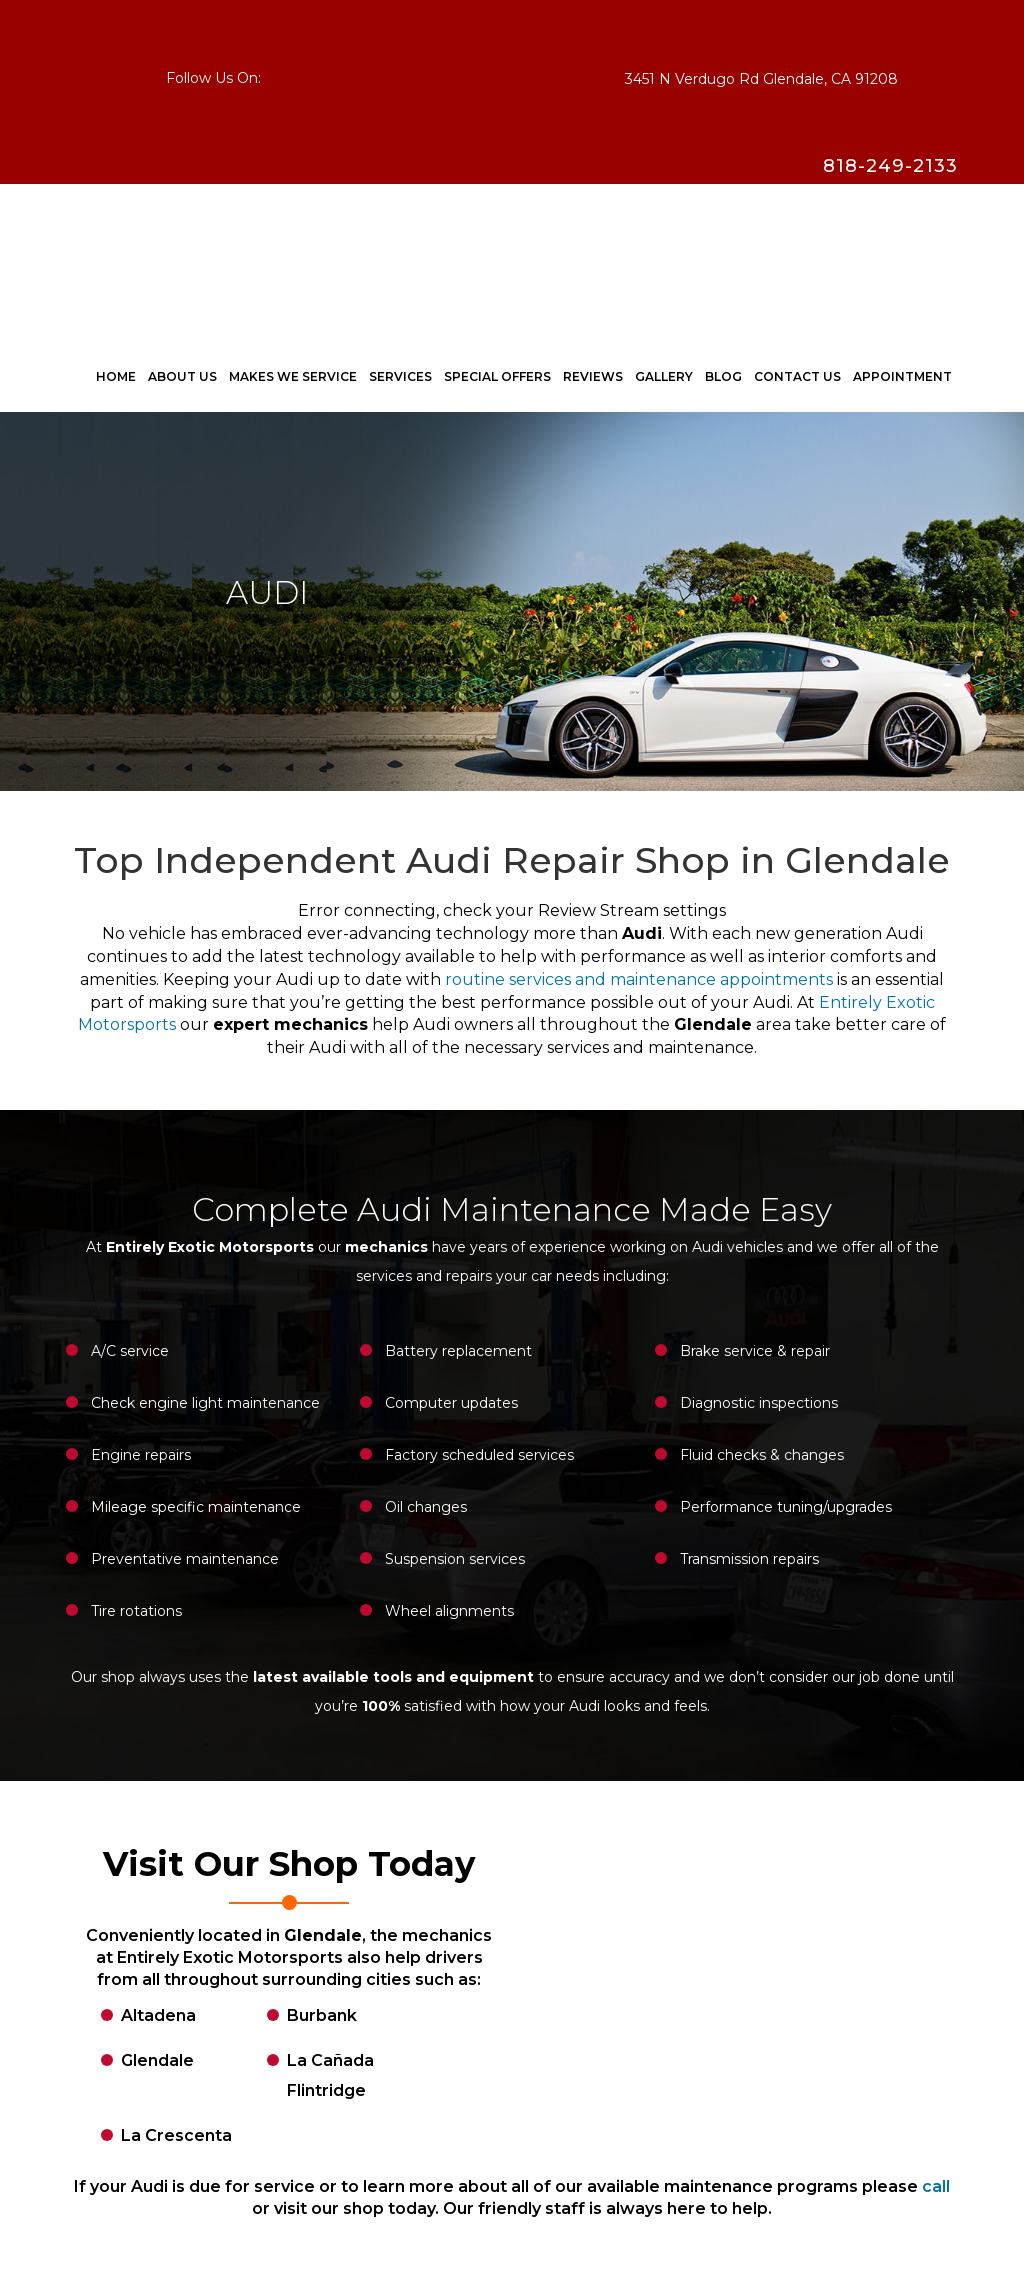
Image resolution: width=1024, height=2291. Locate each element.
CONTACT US (797, 376)
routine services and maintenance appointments (639, 979)
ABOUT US (182, 376)
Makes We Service (293, 376)
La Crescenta (176, 2135)
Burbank (322, 2015)
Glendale (157, 2060)
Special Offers (497, 376)
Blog (723, 376)
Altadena (158, 2015)
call (936, 2186)
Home (116, 376)
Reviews (593, 376)
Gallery (664, 376)
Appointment (902, 376)
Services (400, 376)
